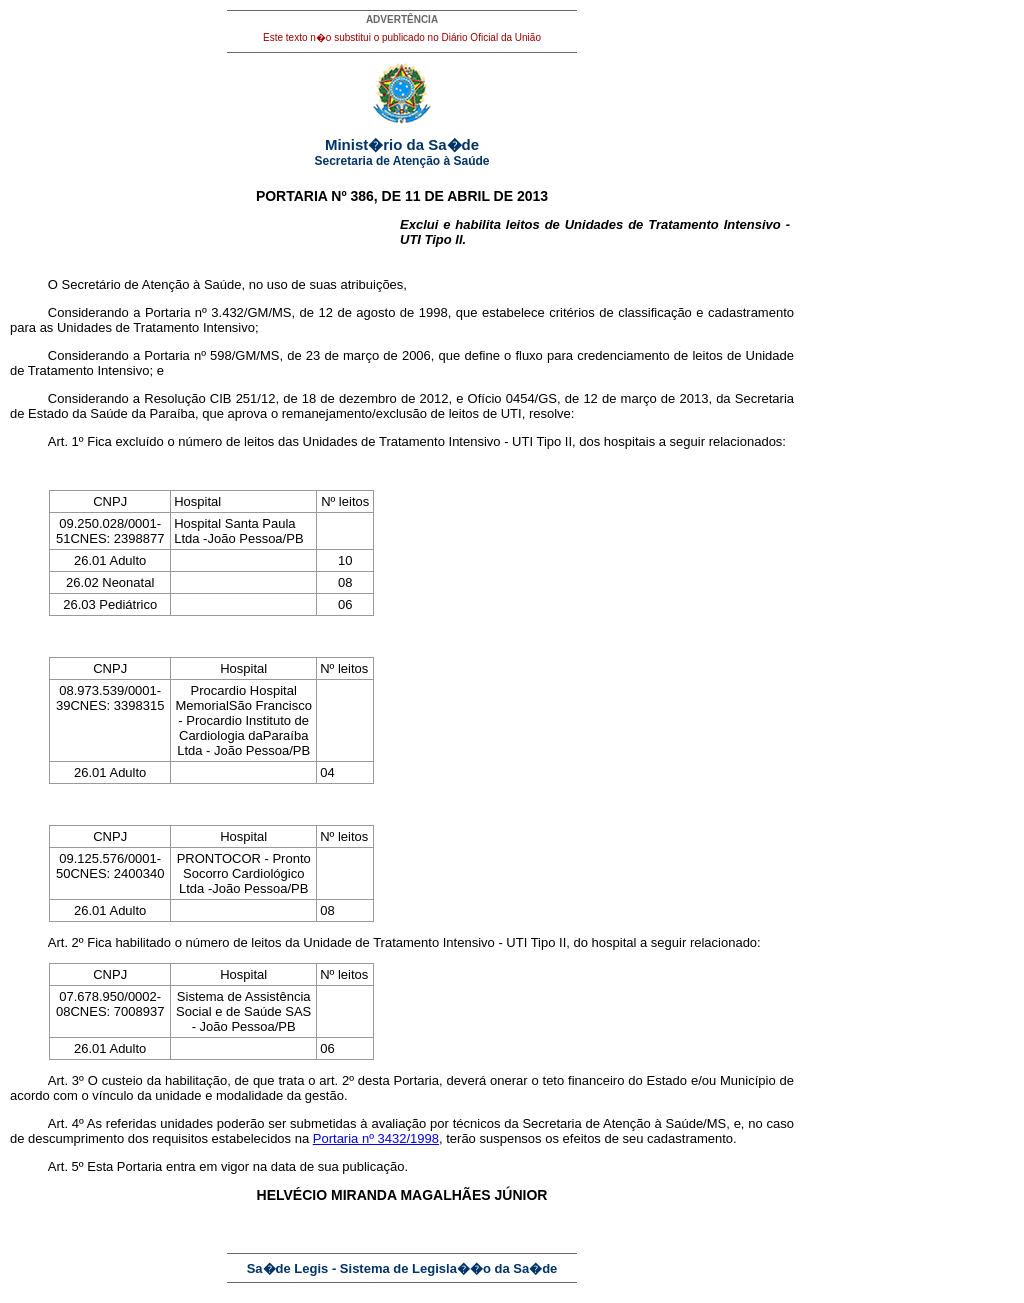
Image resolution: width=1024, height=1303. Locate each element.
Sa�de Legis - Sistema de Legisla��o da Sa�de (402, 1268)
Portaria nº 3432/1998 (376, 1138)
